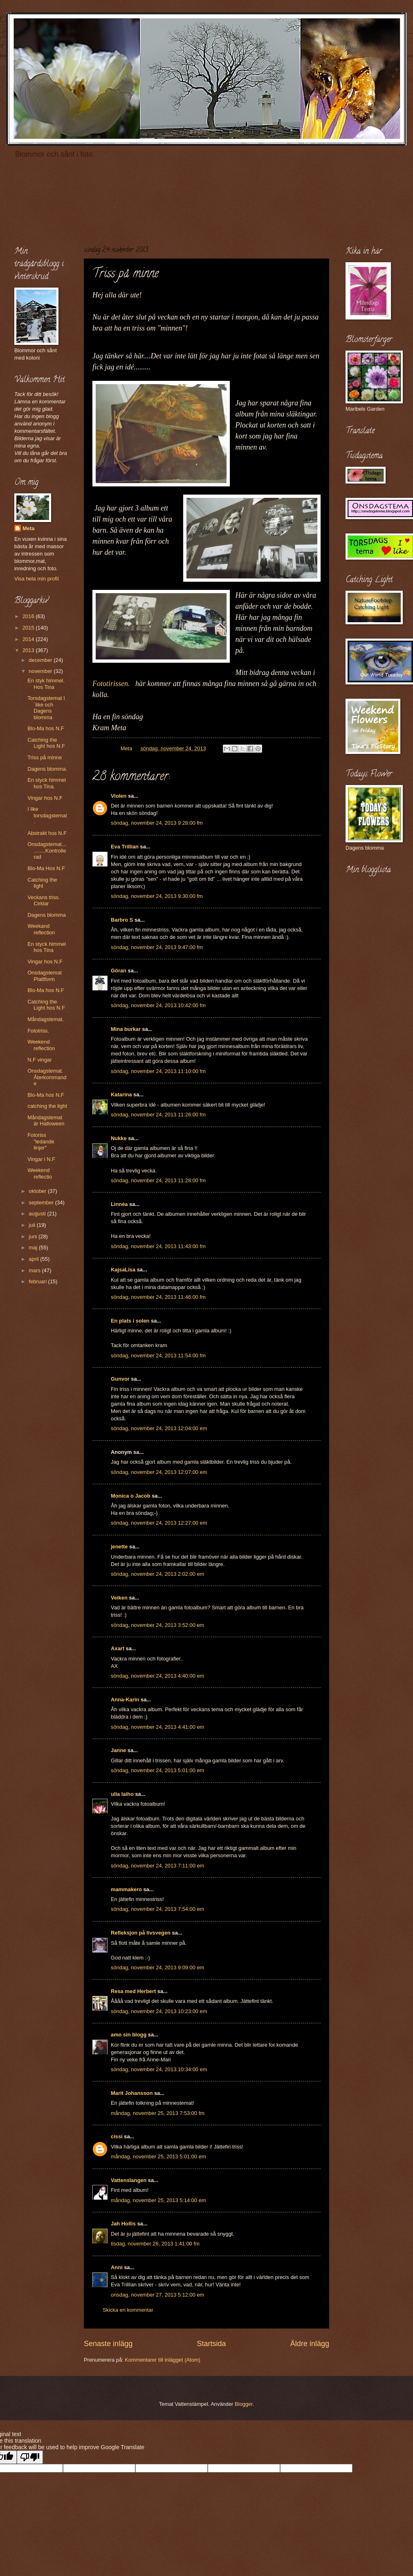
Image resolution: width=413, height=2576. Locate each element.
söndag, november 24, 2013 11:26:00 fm (158, 1114)
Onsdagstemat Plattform (44, 976)
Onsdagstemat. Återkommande (46, 1077)
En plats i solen (130, 1321)
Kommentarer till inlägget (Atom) (162, 2360)
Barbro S (122, 920)
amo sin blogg (128, 2035)
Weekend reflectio (39, 1173)
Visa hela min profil (36, 579)
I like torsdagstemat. (47, 815)
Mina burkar (126, 1029)
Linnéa (119, 1204)
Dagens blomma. (47, 769)
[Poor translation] (30, 2457)
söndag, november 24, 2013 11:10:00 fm (158, 1071)
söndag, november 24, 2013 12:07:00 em (159, 1472)
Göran (118, 970)
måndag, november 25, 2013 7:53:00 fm (157, 2113)
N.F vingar (39, 1060)
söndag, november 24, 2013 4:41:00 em (157, 1727)
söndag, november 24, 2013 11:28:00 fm (158, 1180)
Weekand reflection (41, 929)
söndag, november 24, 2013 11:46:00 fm (158, 1297)
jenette (119, 1546)
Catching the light (42, 883)
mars (35, 1270)
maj (33, 1247)
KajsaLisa (123, 1270)
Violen (118, 796)
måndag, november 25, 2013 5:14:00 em (158, 2200)
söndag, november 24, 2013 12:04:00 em (159, 1428)
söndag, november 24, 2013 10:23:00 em (159, 2011)
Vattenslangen (128, 2180)
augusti (38, 1213)
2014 (29, 639)
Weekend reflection (41, 1045)
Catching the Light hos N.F (46, 743)
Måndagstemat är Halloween (45, 1120)
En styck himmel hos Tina (46, 947)
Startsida (211, 2344)
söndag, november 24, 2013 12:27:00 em (159, 1523)
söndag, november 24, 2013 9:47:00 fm (157, 947)
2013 (29, 650)
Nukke (119, 1138)
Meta (28, 528)
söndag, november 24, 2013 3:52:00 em (157, 1625)
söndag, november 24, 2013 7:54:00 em (157, 1909)
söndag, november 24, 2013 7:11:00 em (157, 1866)
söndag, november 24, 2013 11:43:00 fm (158, 1246)
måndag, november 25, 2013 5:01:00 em (158, 2156)
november (41, 671)
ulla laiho (122, 1794)
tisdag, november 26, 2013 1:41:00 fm (155, 2244)
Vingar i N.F (41, 1159)
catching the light (47, 1106)
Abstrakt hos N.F (47, 833)
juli (32, 1225)
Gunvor (120, 1379)
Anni (117, 2267)
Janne (118, 1750)
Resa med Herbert (133, 1991)
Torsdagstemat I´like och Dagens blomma (46, 707)
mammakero (126, 1889)
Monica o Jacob (130, 1496)
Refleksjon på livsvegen (141, 1933)
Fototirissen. (111, 683)
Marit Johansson (132, 2093)
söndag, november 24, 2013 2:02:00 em (157, 1574)
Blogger (244, 2404)
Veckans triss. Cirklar (43, 900)
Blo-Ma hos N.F (45, 728)
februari (38, 1281)
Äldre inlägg (309, 2344)
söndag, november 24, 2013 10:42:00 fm (158, 1005)
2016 (29, 616)
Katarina (121, 1094)
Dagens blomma (46, 915)
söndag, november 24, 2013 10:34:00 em (159, 2069)
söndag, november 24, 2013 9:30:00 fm (157, 896)
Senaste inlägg (108, 2344)
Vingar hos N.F (45, 798)
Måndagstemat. (45, 1019)
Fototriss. (38, 1031)
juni (33, 1236)
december (41, 660)
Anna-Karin (125, 1699)
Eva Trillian (125, 847)
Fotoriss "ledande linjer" (40, 1141)
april (34, 1259)
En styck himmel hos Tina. (46, 783)
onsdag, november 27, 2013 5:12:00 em (157, 2295)
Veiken (119, 1598)
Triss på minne (44, 757)
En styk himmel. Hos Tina (46, 683)
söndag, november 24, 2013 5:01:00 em (157, 1770)
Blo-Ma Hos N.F (46, 868)
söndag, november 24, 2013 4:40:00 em (157, 1676)
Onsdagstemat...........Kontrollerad (46, 850)
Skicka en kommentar (128, 2310)
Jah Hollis (123, 2224)
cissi (117, 2136)
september (42, 1202)
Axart (117, 1648)
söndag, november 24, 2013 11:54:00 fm (158, 1355)
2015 (29, 628)
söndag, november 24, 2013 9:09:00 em (157, 1967)
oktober (38, 1191)
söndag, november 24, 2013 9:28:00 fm (157, 823)
